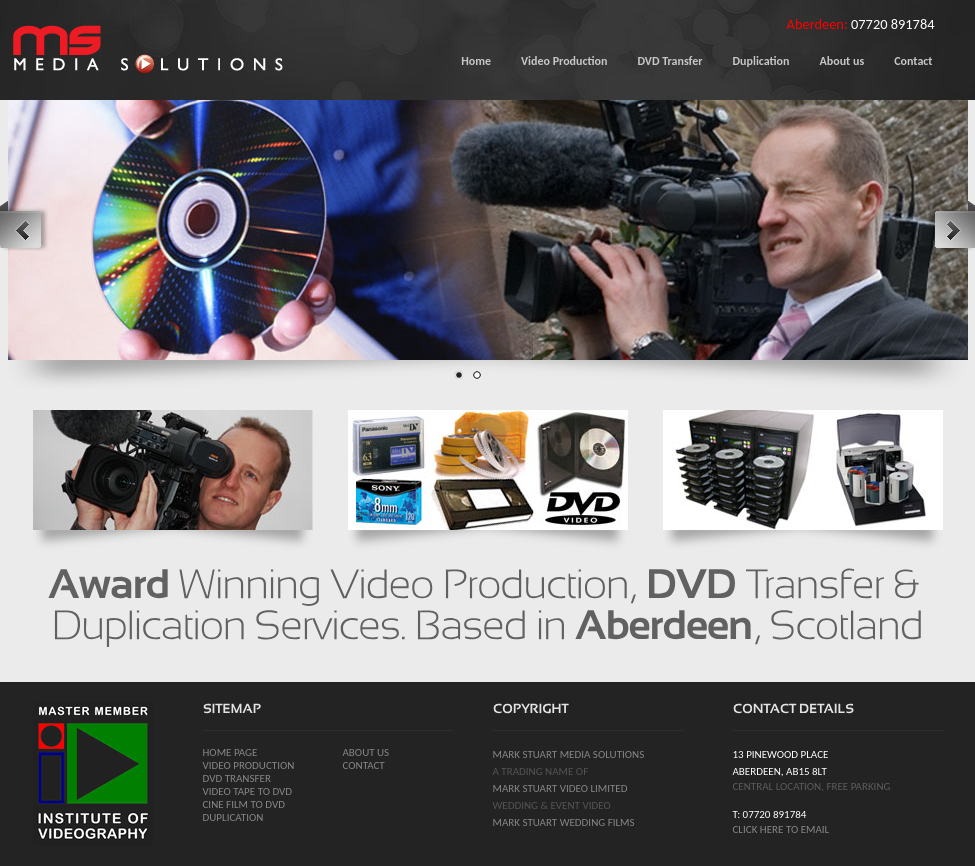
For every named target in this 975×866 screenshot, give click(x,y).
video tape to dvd (248, 791)
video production (249, 765)
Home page (230, 752)
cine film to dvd (244, 804)
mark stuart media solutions (569, 754)
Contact (364, 765)
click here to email (781, 829)
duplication (233, 817)
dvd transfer (237, 778)
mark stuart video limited (560, 788)
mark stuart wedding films (564, 822)
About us (366, 752)
